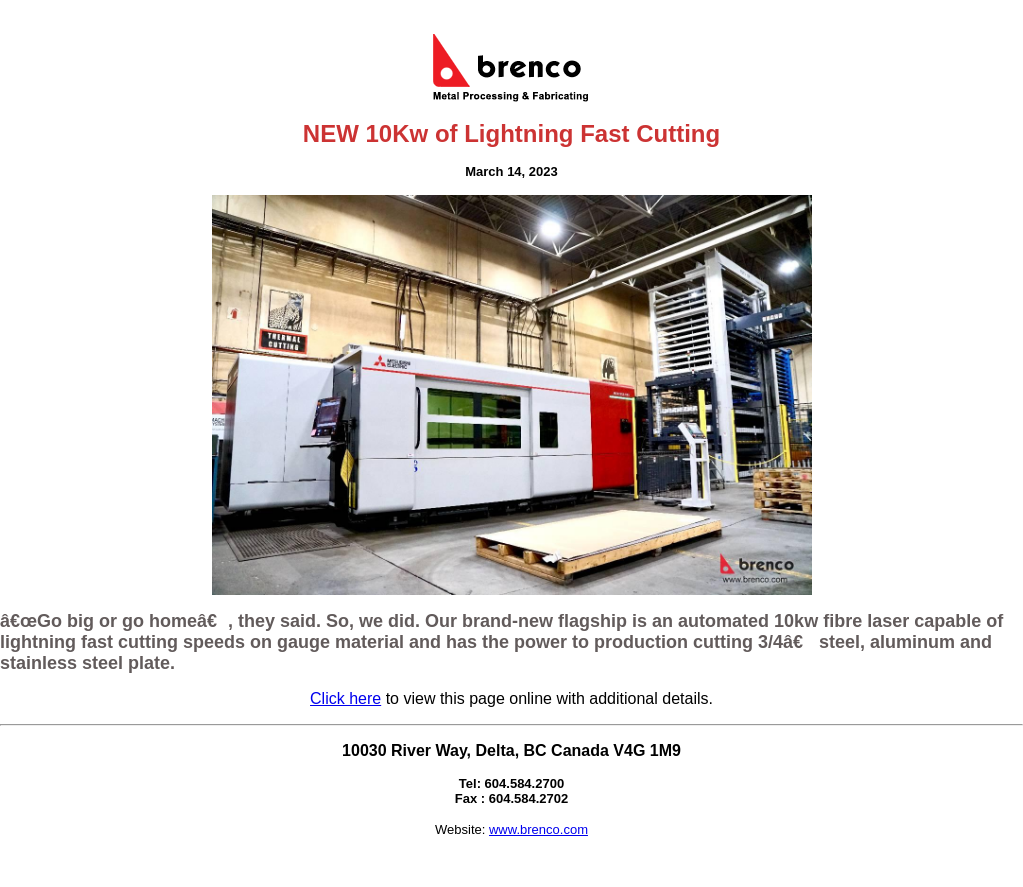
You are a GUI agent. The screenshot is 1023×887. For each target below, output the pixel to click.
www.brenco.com (538, 829)
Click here (345, 698)
